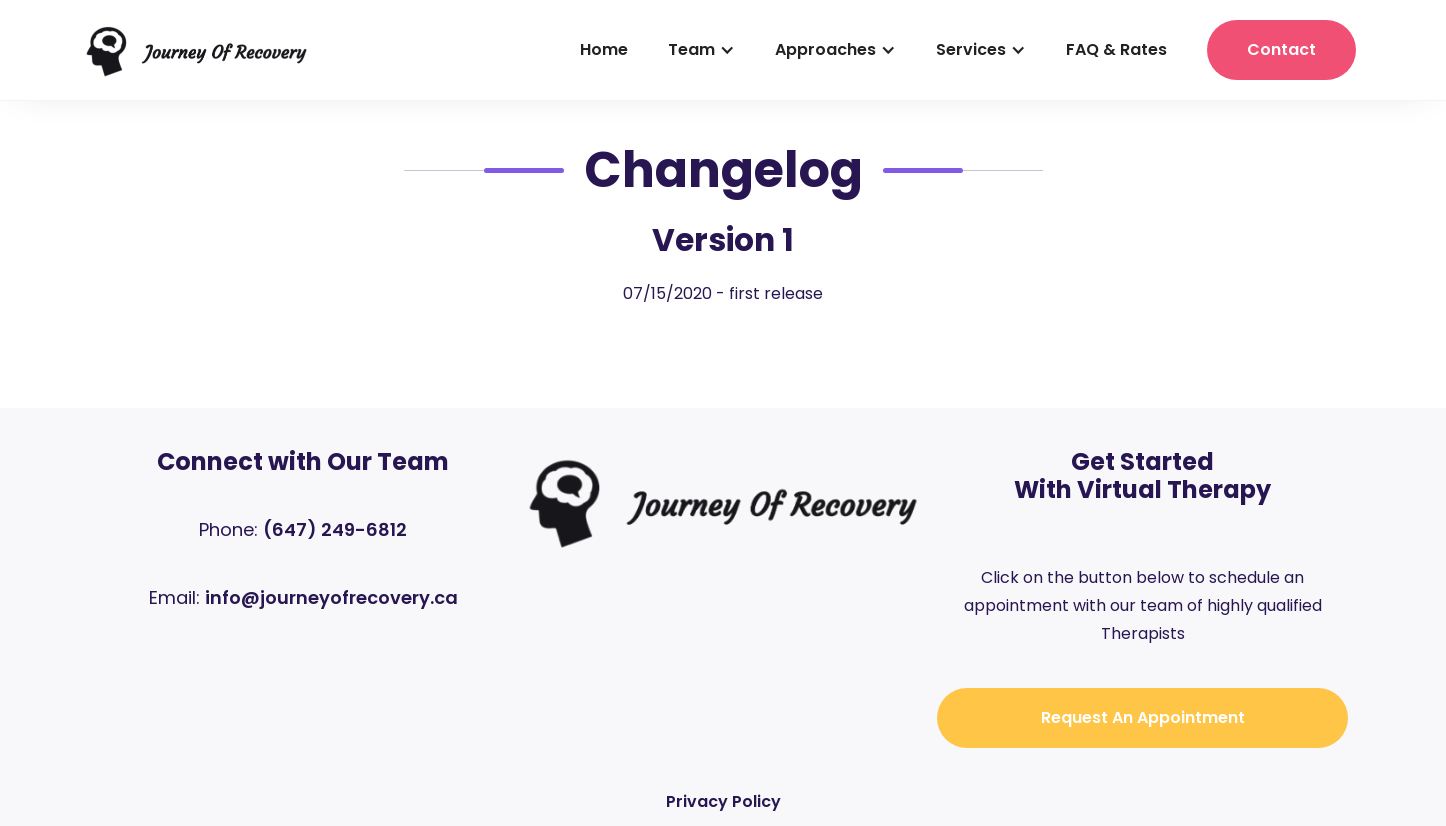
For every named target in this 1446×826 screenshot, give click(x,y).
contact (1281, 49)
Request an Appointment (1143, 717)
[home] (196, 50)
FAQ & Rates (1116, 49)
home (604, 49)
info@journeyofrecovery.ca (331, 597)
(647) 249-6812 (335, 529)
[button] (701, 50)
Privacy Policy (723, 801)
